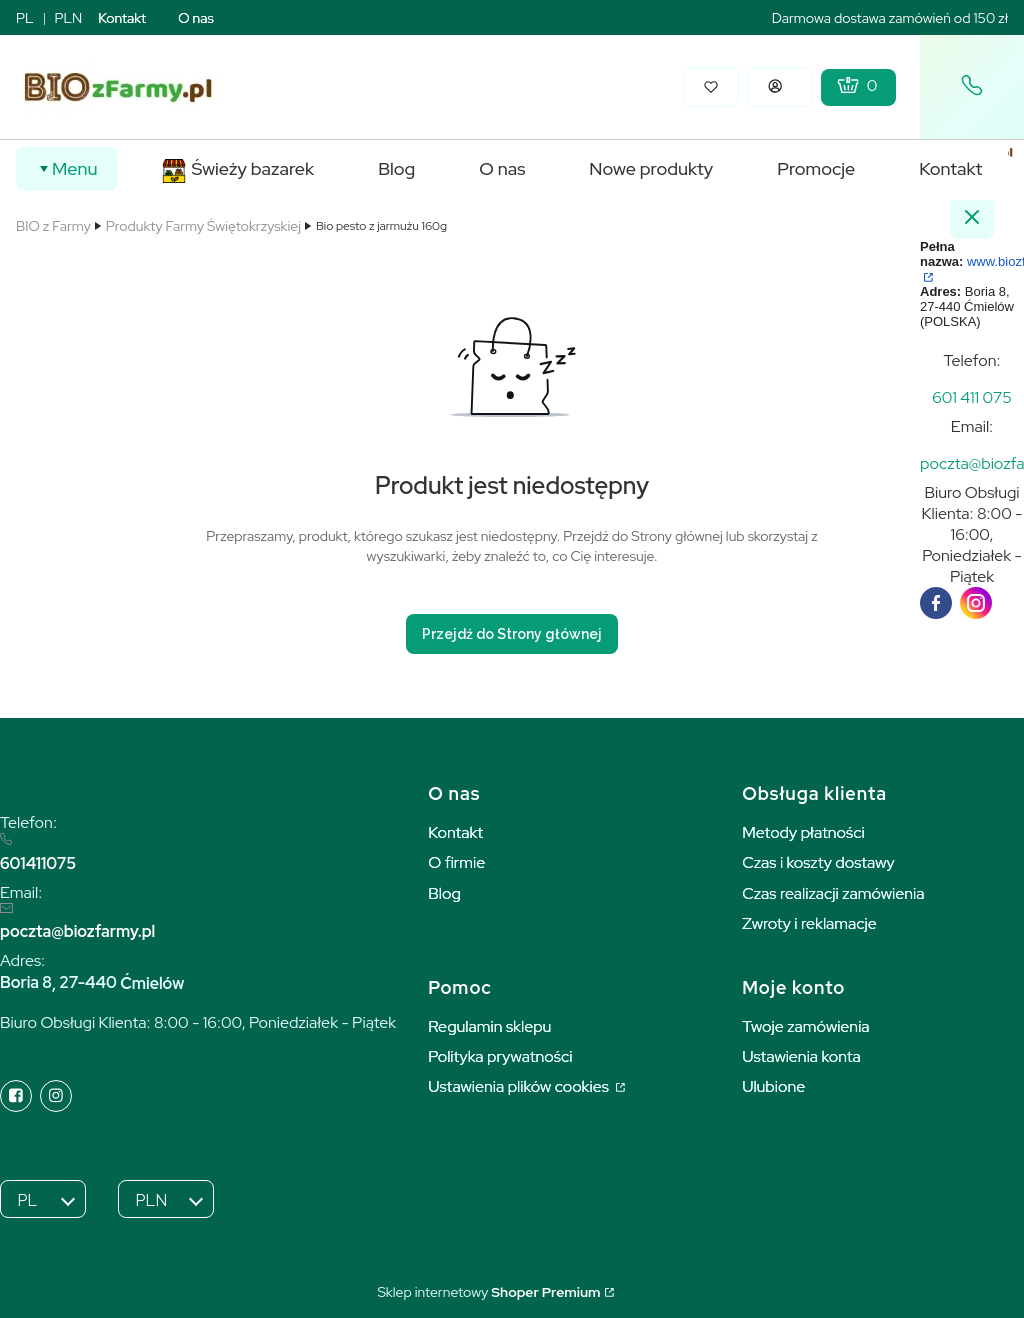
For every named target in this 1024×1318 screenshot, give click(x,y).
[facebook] (936, 603)
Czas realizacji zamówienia (833, 893)
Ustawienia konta (801, 1056)
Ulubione (773, 1086)
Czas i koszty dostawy (818, 862)
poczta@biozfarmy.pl (77, 931)
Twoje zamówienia (806, 1026)
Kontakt (122, 18)
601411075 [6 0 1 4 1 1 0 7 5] (38, 863)
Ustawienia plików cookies (520, 1086)
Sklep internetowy (488, 1292)
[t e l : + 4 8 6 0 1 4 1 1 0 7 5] (972, 397)
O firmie (456, 862)
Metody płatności (803, 832)
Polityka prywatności (500, 1056)
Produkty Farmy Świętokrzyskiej (203, 226)
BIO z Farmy (53, 226)
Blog (444, 893)
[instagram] (976, 603)
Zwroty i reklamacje (809, 923)
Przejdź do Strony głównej (512, 634)
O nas (196, 18)
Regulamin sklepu (489, 1026)
